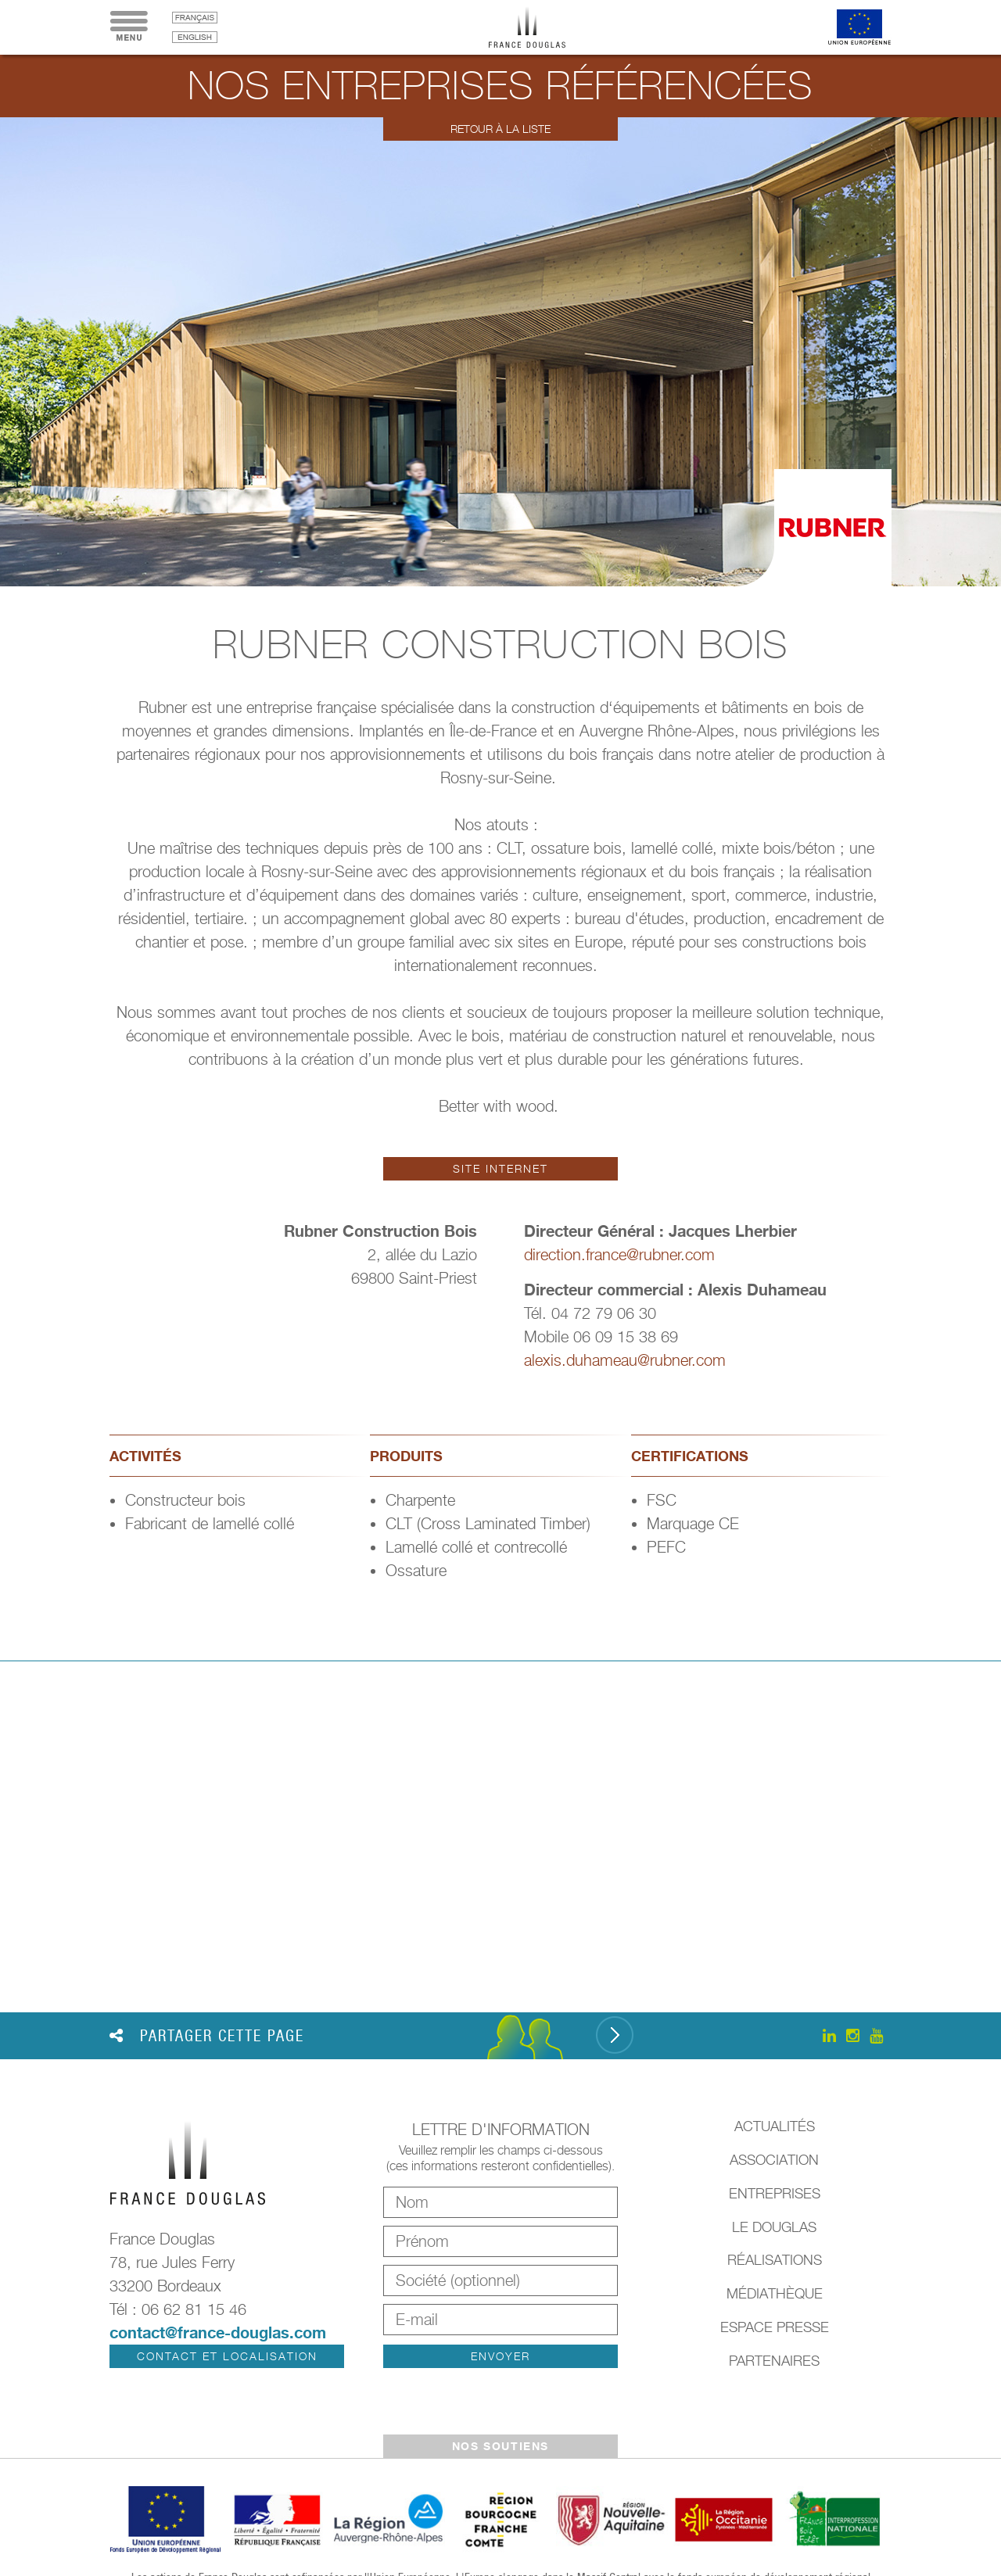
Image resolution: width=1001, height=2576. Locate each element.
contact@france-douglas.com (217, 2332)
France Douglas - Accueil (538, 27)
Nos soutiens (500, 2445)
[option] (500, 351)
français (194, 17)
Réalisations (774, 2260)
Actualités (774, 2126)
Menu (129, 27)
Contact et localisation (227, 2356)
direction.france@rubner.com (619, 1254)
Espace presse (774, 2327)
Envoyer (500, 2356)
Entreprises (774, 2193)
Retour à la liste (500, 128)
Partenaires (774, 2360)
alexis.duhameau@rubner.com (625, 1360)
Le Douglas (774, 2227)
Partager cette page (206, 2035)
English (194, 37)
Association (774, 2159)
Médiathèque (775, 2293)
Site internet (500, 1168)
